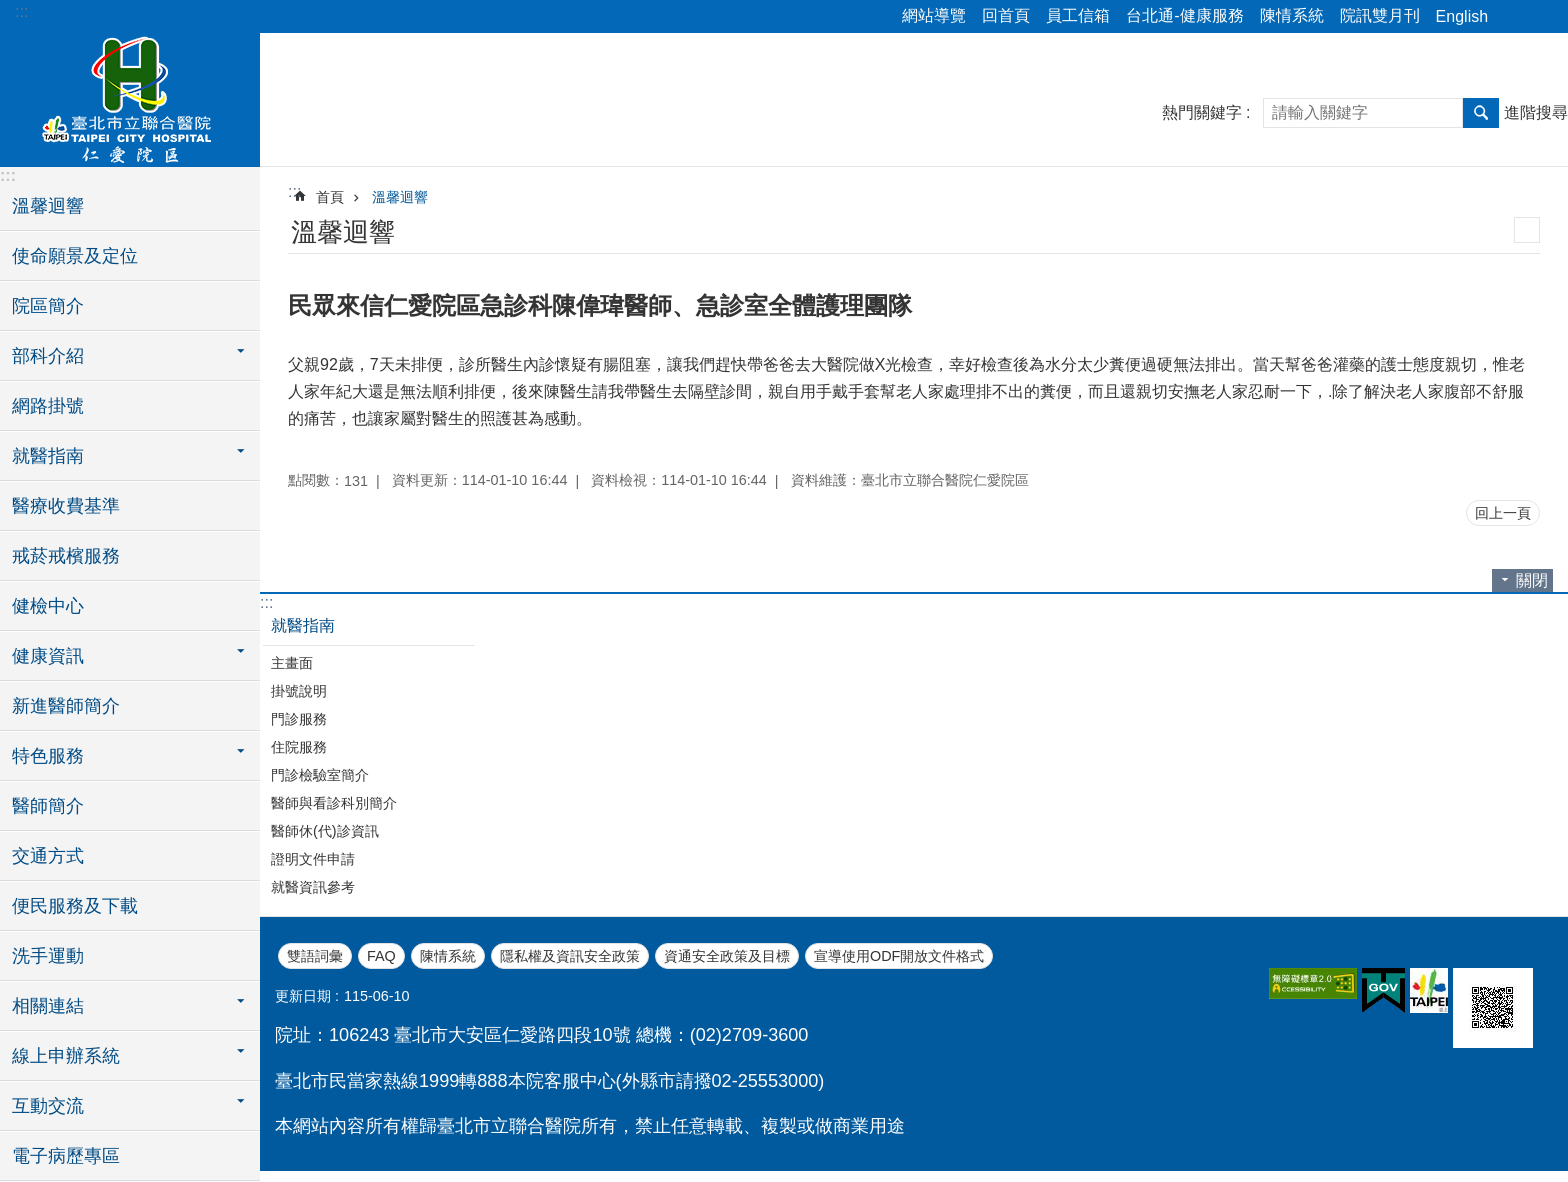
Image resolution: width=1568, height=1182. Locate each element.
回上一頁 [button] (1503, 513)
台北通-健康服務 (1184, 15)
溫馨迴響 (48, 206)
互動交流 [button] (48, 1106)
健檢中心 (48, 606)
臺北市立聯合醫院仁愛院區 (130, 97)
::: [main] (294, 191)
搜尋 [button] (1481, 113)
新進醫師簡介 (66, 706)
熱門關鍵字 (1202, 112)
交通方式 (48, 856)
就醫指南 (303, 625)
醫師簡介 (48, 806)
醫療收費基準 (66, 506)
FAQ (381, 956)
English (1462, 16)
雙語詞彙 (315, 956)
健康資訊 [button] (48, 656)
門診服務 (299, 719)
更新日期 (303, 996)
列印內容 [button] (1527, 230)
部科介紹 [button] (48, 356)
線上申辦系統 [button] (66, 1056)
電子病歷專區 (66, 1156)
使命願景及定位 (75, 256)
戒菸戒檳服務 (66, 556)
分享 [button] (1513, 17)
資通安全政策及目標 (727, 956)
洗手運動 (48, 956)
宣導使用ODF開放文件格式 (899, 956)
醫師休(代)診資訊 (325, 831)
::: (21, 11)
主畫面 (292, 663)
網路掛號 (48, 406)
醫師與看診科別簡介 (334, 803)
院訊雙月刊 (1380, 15)
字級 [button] (1541, 17)
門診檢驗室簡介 (320, 775)
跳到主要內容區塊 (10, 10)
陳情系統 (1292, 15)
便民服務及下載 (75, 906)
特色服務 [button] (48, 756)
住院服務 (299, 747)
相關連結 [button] (48, 1006)
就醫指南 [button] (48, 456)
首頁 (330, 197)
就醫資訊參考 (313, 887)
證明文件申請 (313, 859)
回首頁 (1006, 15)
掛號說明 (299, 691)
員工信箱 (1078, 15)
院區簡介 (48, 306)
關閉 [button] (1532, 580)
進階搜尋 (1536, 112)
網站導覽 (934, 15)
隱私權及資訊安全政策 (570, 956)
